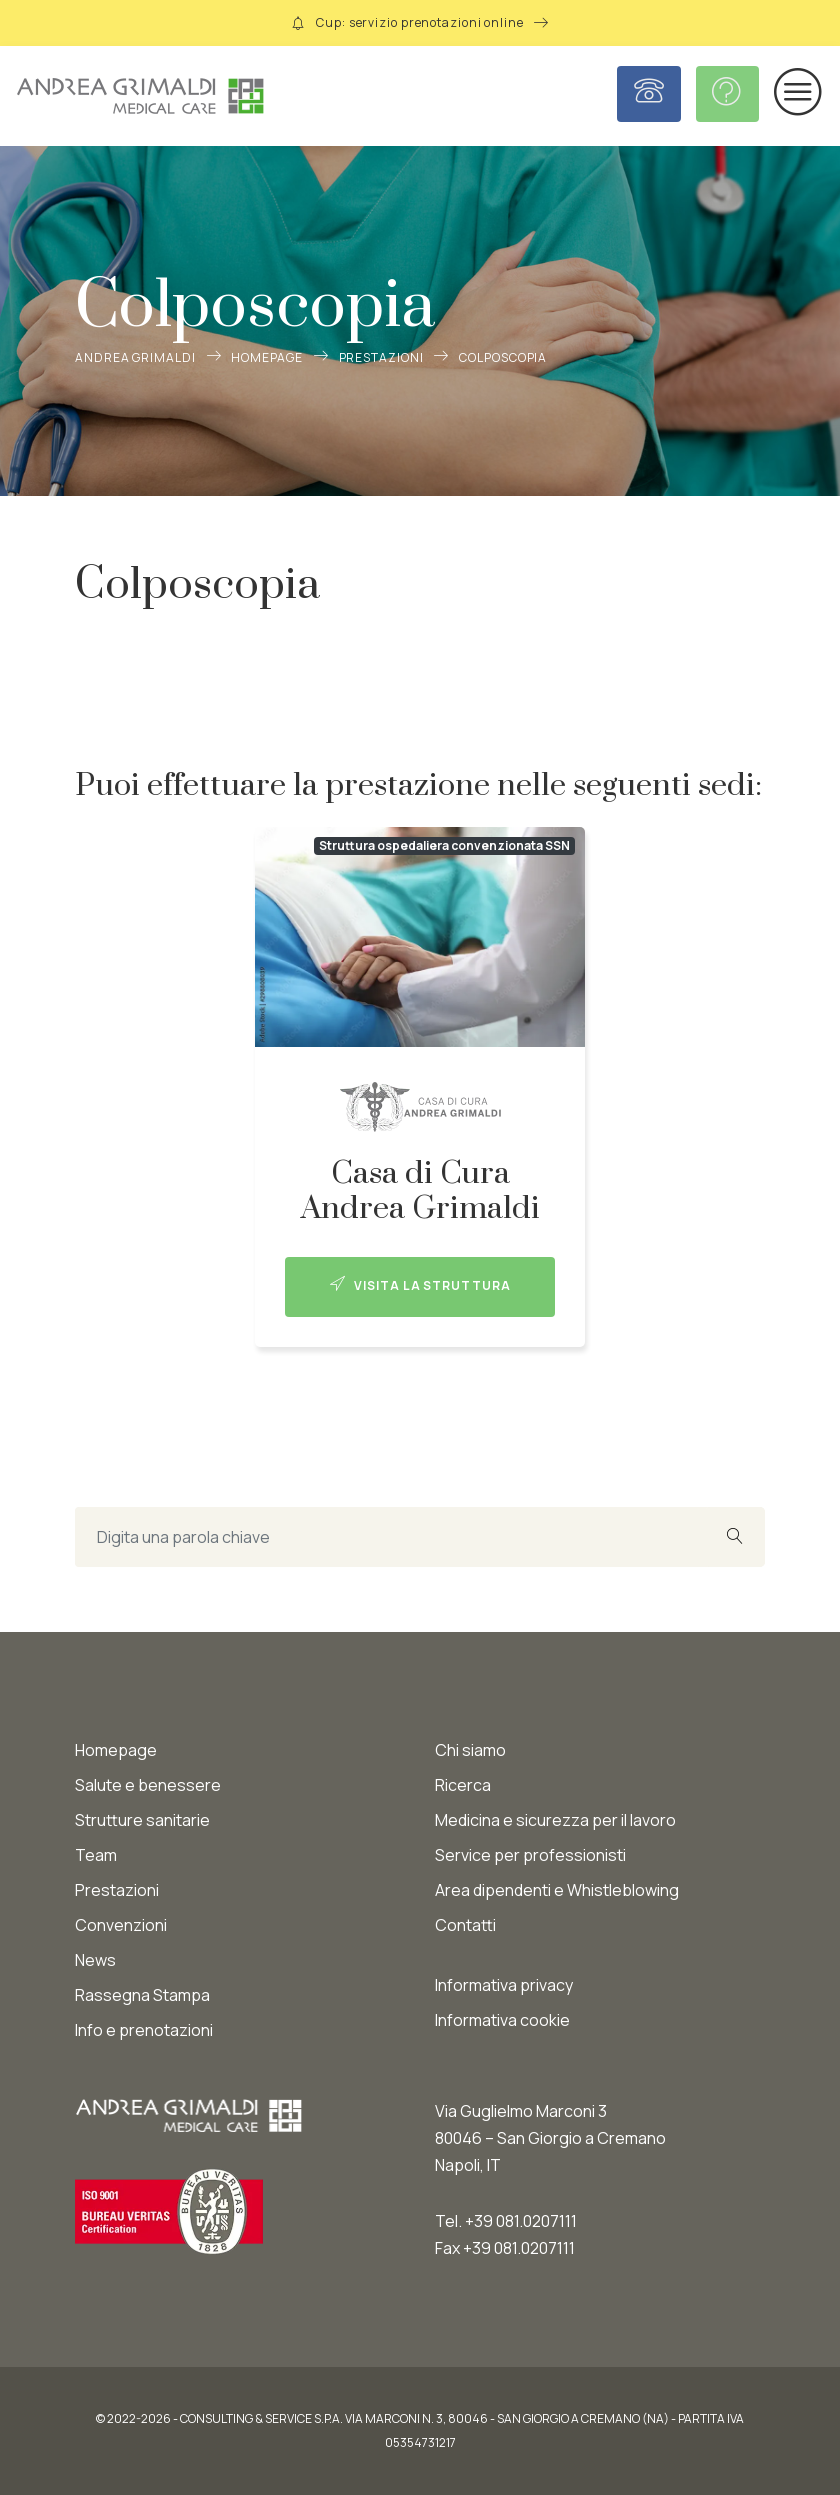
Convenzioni (121, 1925)
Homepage (266, 357)
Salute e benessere (148, 1785)
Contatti (465, 1925)
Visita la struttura (420, 1285)
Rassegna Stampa (142, 1995)
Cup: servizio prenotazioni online (420, 22)
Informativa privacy (504, 1985)
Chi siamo (470, 1750)
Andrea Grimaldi (135, 357)
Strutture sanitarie (142, 1820)
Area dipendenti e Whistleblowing (557, 1890)
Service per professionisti (530, 1855)
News (95, 1960)
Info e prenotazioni (144, 2030)
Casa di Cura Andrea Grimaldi (420, 1191)
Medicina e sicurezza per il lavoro (555, 1820)
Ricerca (463, 1785)
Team (96, 1855)
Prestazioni (381, 357)
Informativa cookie (502, 2020)
